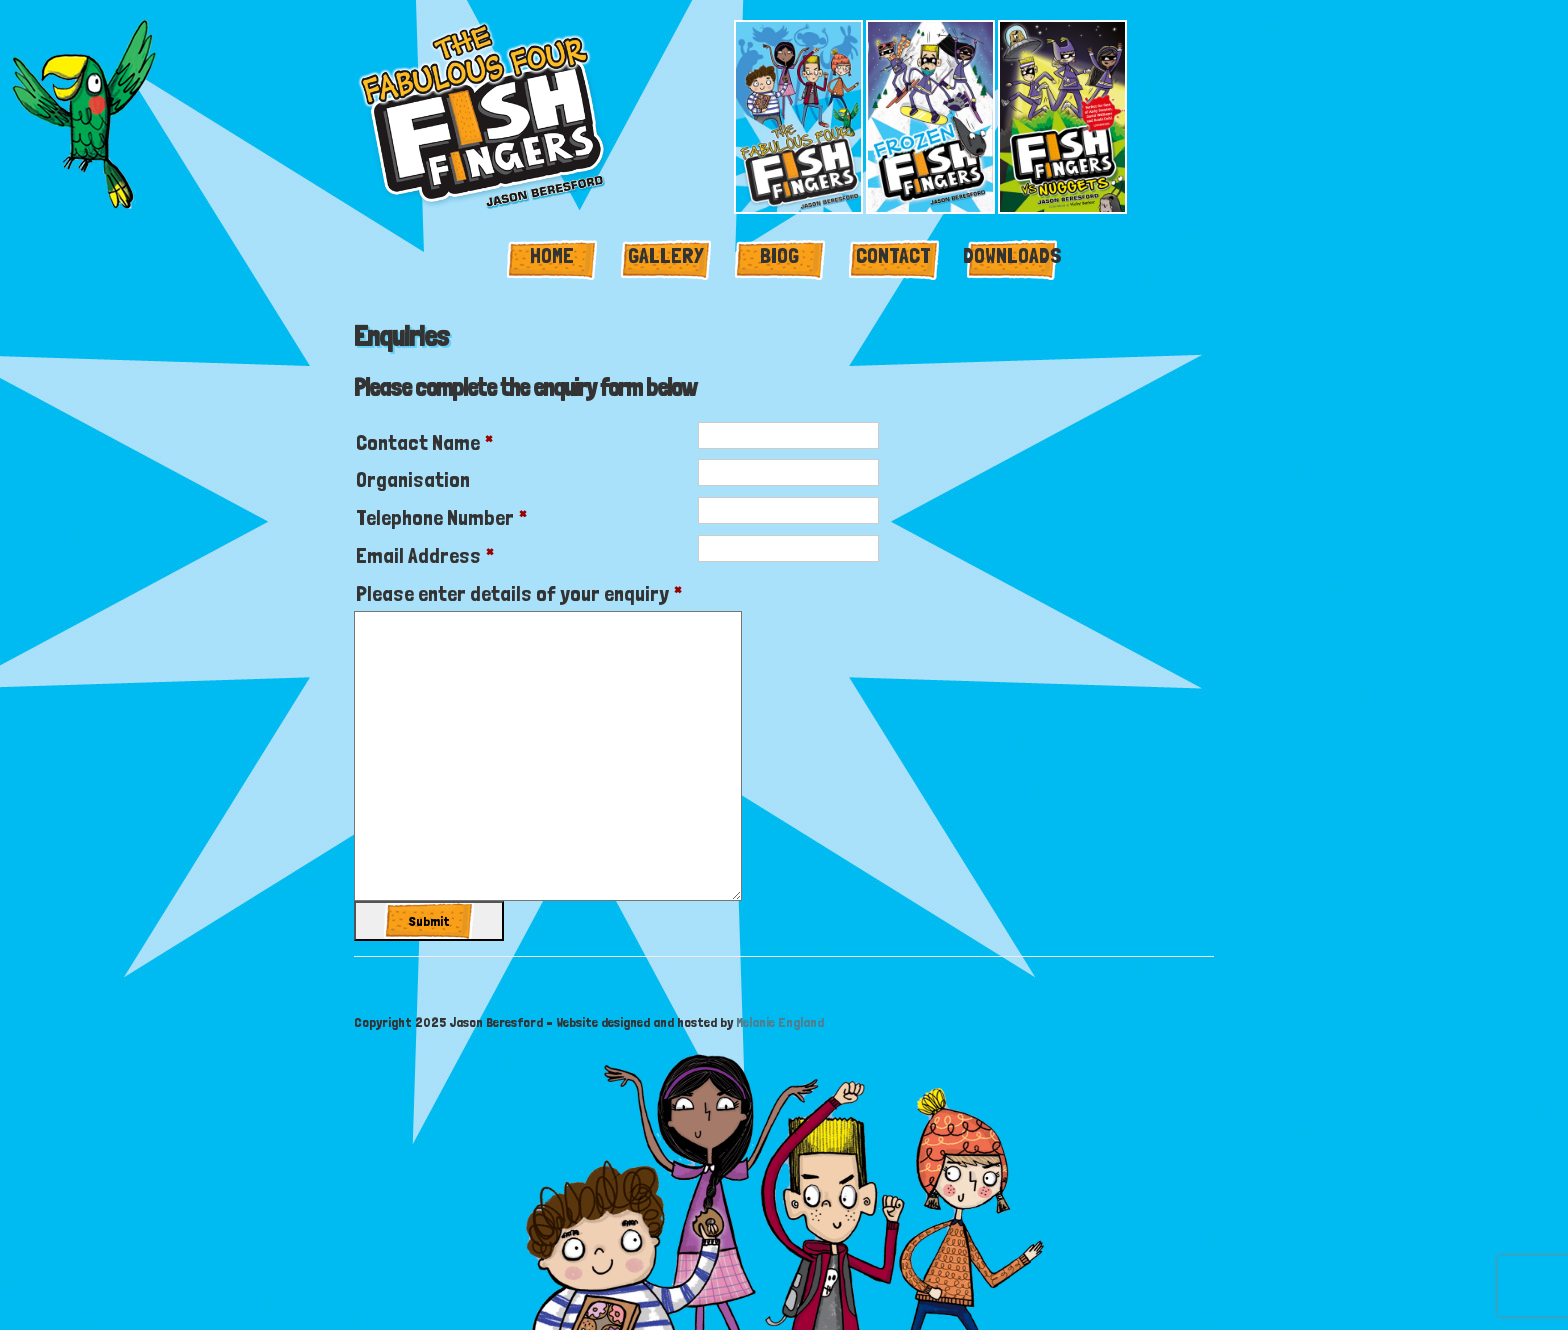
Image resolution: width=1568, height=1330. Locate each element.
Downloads (1012, 255)
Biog (779, 255)
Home (552, 255)
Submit (429, 921)
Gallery (666, 255)
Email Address (425, 555)
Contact (893, 255)
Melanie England (780, 1022)
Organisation (413, 479)
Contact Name (424, 442)
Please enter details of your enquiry (519, 593)
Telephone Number (441, 517)
